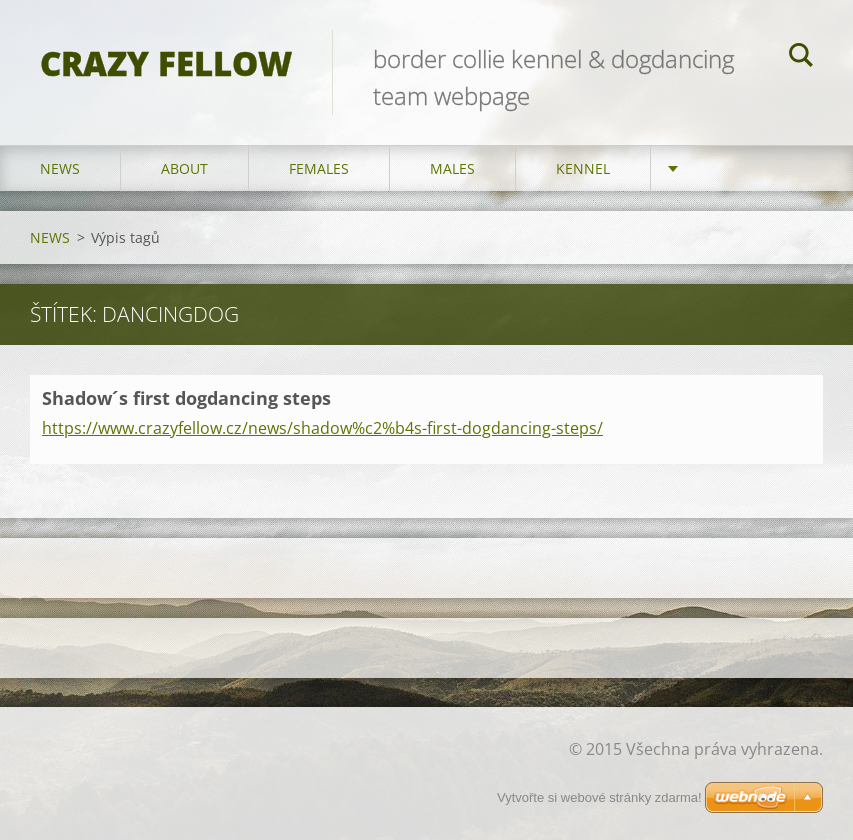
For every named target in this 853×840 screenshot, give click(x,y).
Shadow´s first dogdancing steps (186, 398)
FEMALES (319, 168)
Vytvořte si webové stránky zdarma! (599, 797)
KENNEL (583, 168)
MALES (452, 168)
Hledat (801, 58)
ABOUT (184, 168)
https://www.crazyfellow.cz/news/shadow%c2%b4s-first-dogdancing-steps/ (322, 428)
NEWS (60, 168)
